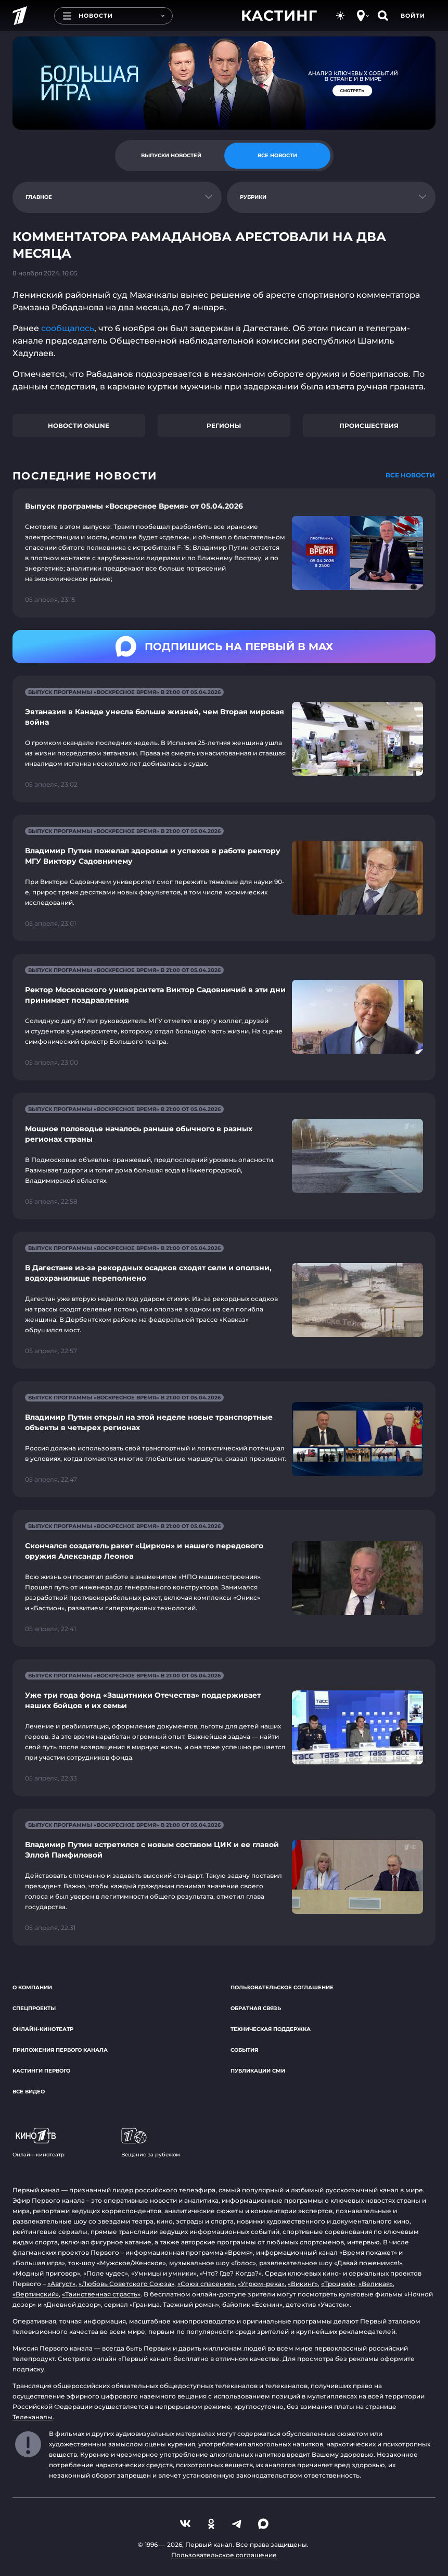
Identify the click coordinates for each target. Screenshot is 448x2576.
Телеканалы (32, 2417)
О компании (32, 1987)
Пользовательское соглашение (282, 1987)
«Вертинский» (35, 2294)
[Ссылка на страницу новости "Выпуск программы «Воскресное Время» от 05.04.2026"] (224, 553)
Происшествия (369, 426)
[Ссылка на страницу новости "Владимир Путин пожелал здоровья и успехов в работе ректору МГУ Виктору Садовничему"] (224, 878)
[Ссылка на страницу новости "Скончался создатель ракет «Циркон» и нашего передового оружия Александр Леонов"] (224, 1578)
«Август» (61, 2284)
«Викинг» (303, 2284)
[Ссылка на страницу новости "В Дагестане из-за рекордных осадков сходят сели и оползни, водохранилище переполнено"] (224, 1300)
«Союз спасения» (206, 2284)
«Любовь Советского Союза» (126, 2284)
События (244, 2050)
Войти (413, 15)
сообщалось (67, 328)
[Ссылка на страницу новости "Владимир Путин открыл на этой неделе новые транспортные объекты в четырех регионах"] (224, 1439)
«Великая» (376, 2284)
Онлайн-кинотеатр (42, 2029)
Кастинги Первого (41, 2070)
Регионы (224, 426)
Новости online (78, 426)
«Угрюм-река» (261, 2284)
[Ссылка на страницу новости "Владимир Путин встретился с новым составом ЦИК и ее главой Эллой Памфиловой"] (224, 1877)
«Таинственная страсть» (101, 2294)
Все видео (28, 2091)
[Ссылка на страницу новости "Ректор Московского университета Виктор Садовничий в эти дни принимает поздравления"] (224, 1017)
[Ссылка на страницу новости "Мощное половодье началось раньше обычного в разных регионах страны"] (224, 1156)
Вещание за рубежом (150, 2143)
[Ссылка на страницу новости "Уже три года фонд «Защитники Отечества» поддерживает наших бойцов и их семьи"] (224, 1728)
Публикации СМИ (258, 2070)
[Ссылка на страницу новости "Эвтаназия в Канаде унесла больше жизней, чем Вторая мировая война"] (224, 739)
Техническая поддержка (271, 2029)
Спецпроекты (34, 2008)
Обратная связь (256, 2008)
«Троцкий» (338, 2284)
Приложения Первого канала (60, 2050)
